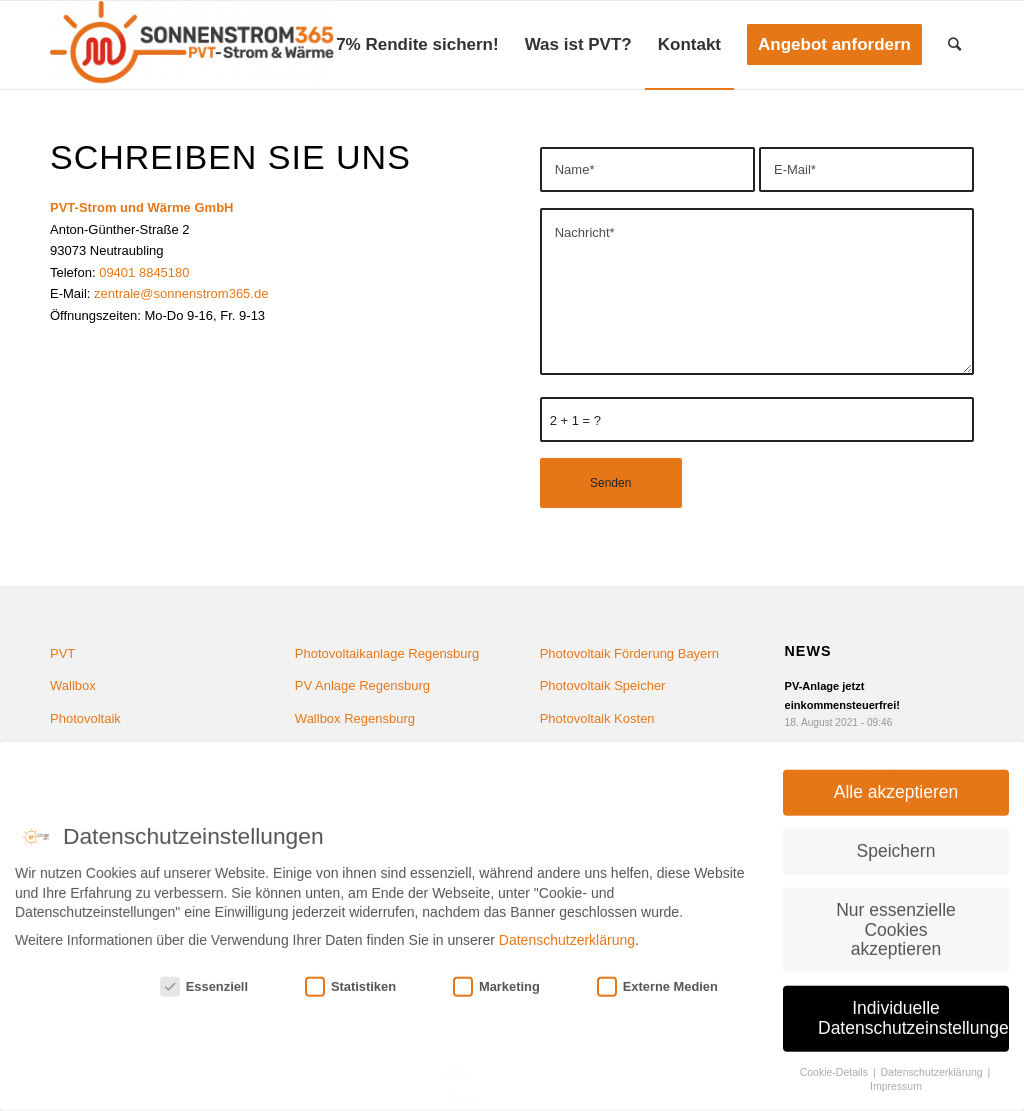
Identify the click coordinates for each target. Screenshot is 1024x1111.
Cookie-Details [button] (835, 1059)
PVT (62, 653)
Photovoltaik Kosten (597, 718)
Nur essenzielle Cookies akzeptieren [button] (896, 916)
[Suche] (954, 45)
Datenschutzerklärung (567, 928)
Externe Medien (657, 974)
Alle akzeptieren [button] (896, 780)
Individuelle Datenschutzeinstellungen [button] (913, 1006)
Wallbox (73, 685)
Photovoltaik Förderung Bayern (629, 653)
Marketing (496, 974)
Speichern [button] (896, 839)
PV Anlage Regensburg (362, 685)
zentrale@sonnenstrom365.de (181, 293)
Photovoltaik (85, 718)
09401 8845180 (144, 272)
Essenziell (204, 974)
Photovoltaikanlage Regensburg (387, 653)
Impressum (896, 1074)
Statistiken (350, 974)
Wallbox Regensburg (355, 718)
